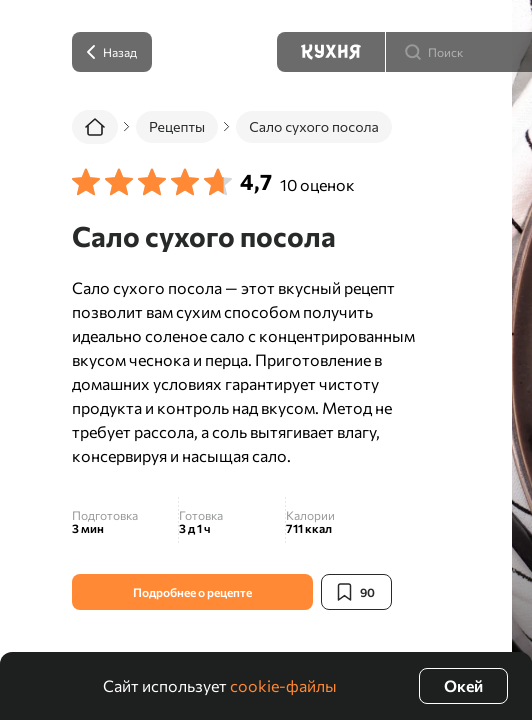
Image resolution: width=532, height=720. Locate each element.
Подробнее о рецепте (192, 592)
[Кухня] (331, 52)
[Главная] (95, 127)
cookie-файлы (283, 685)
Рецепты (177, 126)
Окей (463, 685)
